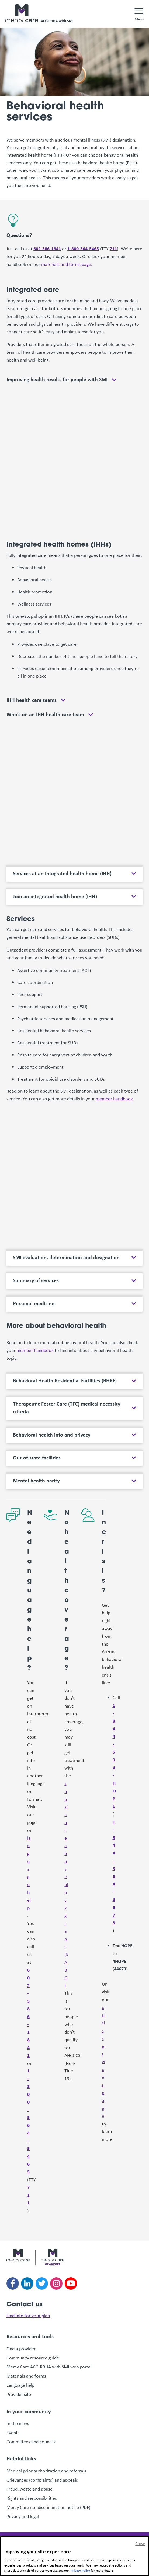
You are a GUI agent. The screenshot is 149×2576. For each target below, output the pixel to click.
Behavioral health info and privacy (51, 1434)
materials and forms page (66, 264)
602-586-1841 (47, 248)
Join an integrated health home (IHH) (55, 896)
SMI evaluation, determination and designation (66, 1257)
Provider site (18, 2394)
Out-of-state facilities (37, 1457)
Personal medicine (33, 1303)
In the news (17, 2423)
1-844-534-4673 (114, 1872)
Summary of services (36, 1280)
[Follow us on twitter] (42, 2283)
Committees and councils (31, 2441)
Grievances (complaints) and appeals (42, 2480)
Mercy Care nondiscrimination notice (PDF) (48, 2507)
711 (113, 248)
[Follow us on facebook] (12, 2283)
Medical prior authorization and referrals (46, 2470)
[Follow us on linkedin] (27, 2283)
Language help (20, 2385)
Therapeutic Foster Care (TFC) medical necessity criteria (66, 1407)
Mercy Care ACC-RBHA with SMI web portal (49, 2366)
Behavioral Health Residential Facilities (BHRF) (65, 1380)
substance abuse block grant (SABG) (66, 1884)
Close (140, 2543)
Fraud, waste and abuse (29, 2488)
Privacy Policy (81, 2570)
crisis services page (103, 2061)
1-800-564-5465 (83, 248)
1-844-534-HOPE (114, 1755)
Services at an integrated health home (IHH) (62, 873)
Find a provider (21, 2348)
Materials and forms (26, 2375)
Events (12, 2432)
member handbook (114, 1098)
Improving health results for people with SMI (57, 379)
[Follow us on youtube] (71, 2283)
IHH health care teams (31, 699)
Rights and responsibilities (32, 2498)
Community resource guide (32, 2357)
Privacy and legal (22, 2516)
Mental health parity (36, 1480)
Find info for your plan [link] (28, 2315)
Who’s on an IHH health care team (45, 714)
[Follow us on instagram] (56, 2283)
